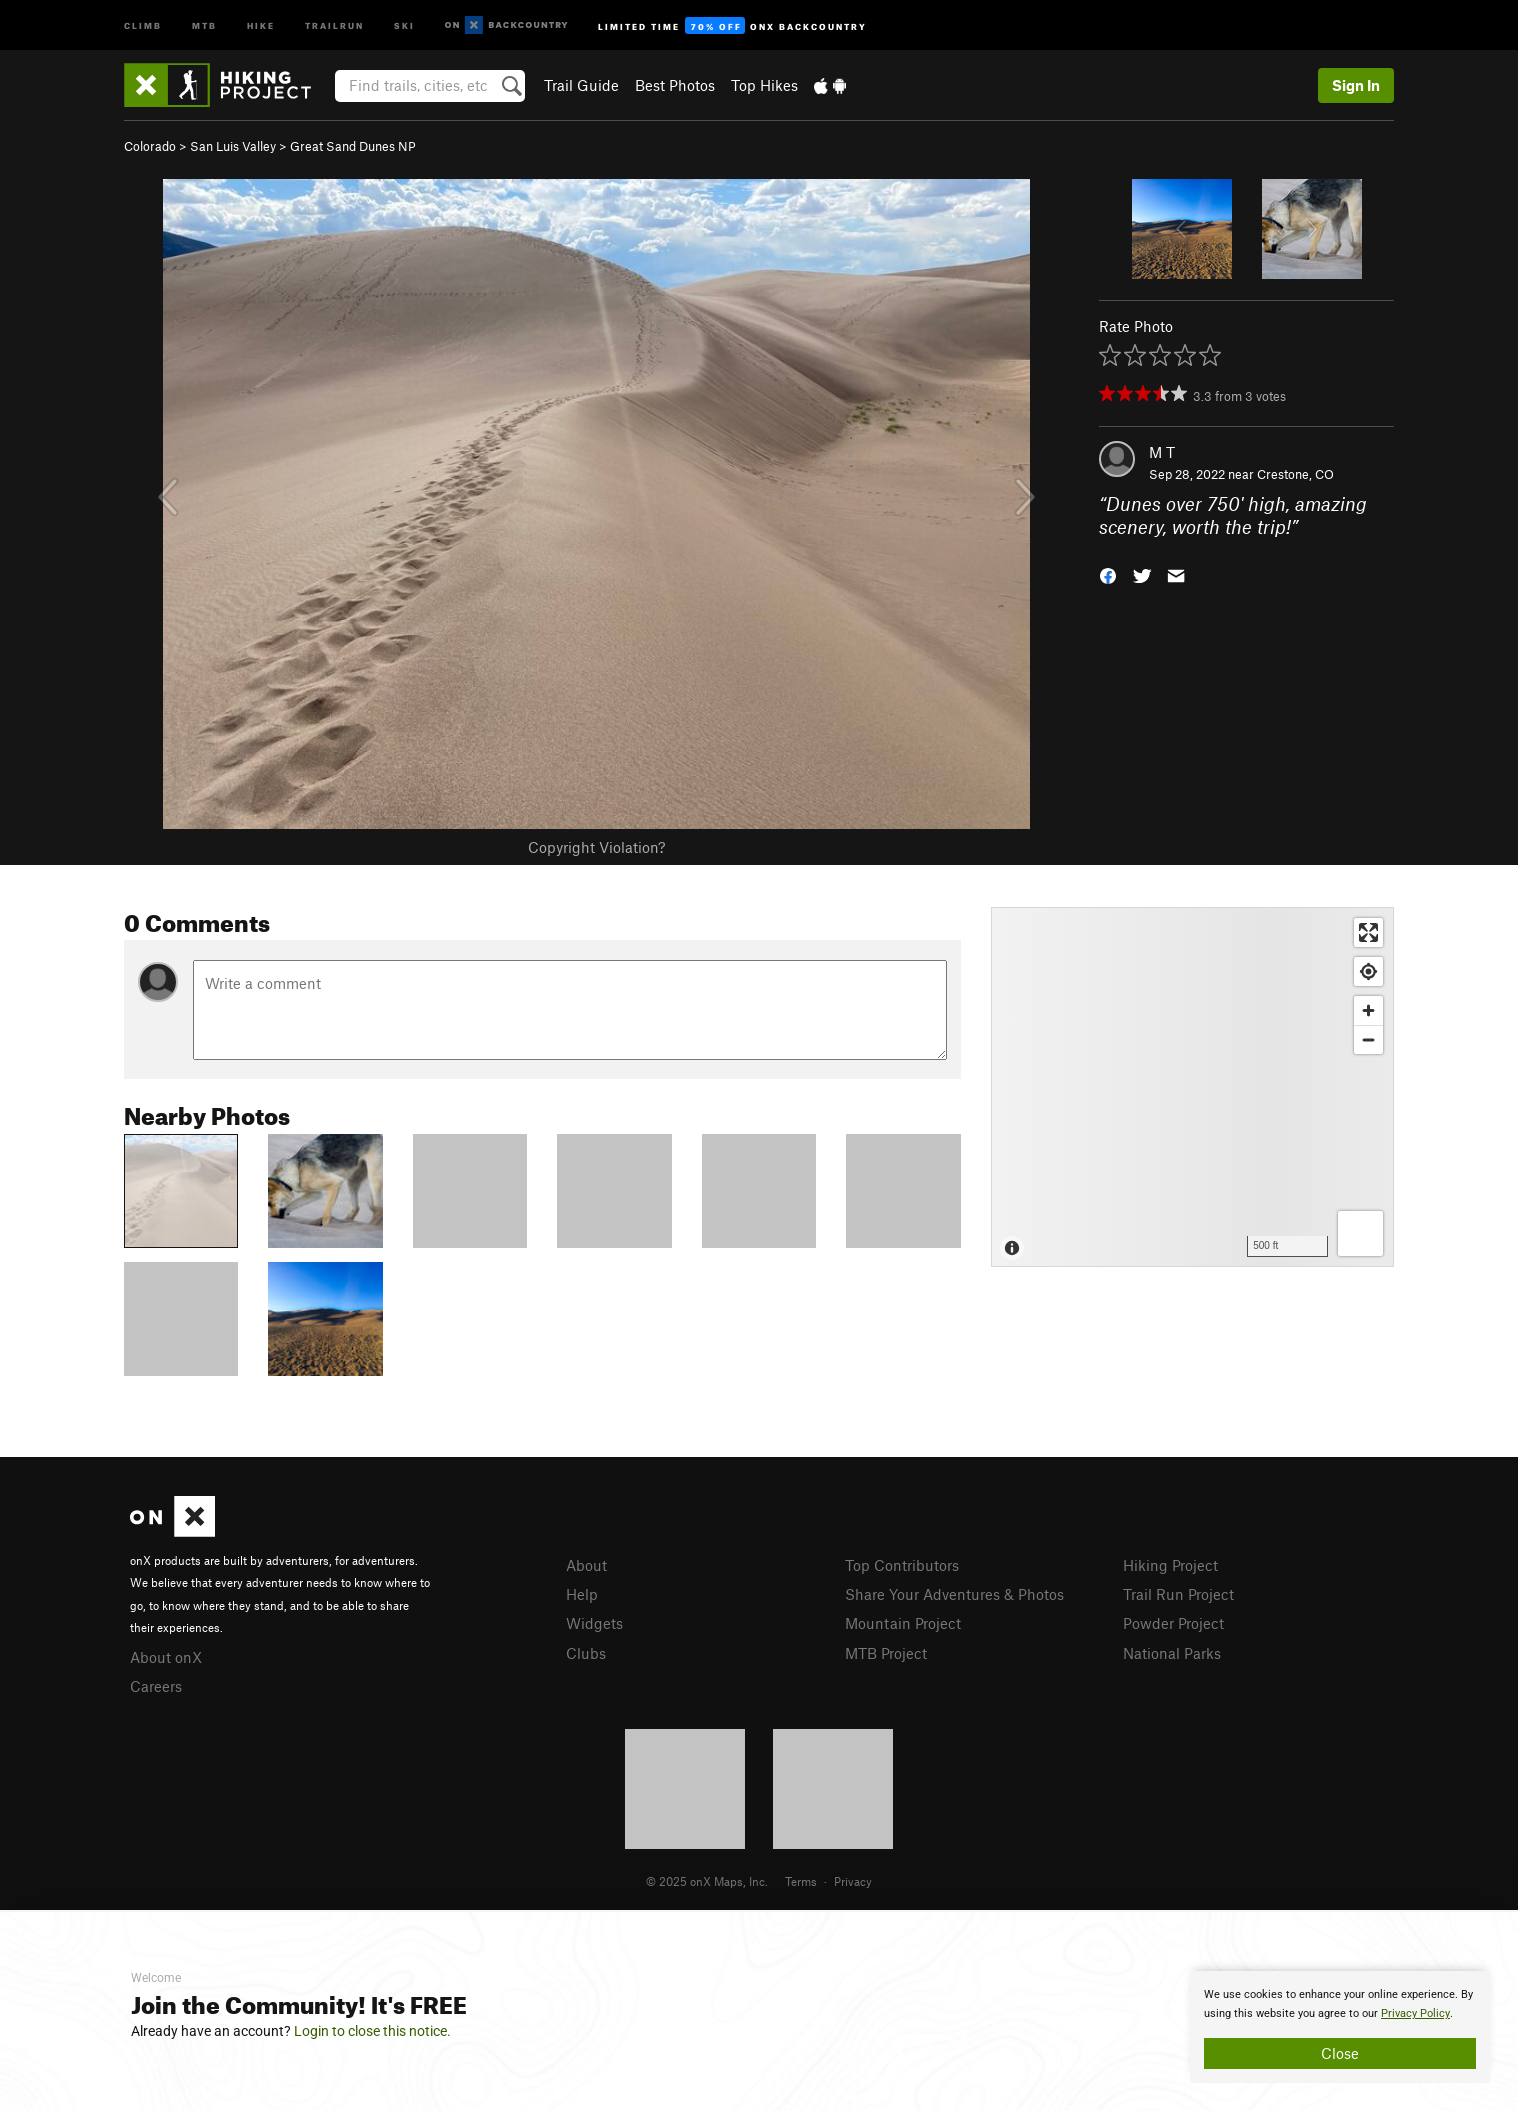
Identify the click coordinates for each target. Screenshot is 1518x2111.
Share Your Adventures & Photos (954, 1594)
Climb (143, 24)
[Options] (1360, 1233)
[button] (1108, 573)
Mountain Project (903, 1623)
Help (582, 1594)
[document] (1340, 2027)
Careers (156, 1686)
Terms (801, 1881)
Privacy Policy (1415, 2013)
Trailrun (334, 24)
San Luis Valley (233, 146)
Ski (404, 24)
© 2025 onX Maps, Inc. (707, 1881)
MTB (204, 24)
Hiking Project (1170, 1565)
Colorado (150, 146)
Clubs (586, 1653)
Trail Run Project (1178, 1594)
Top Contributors (902, 1565)
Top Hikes (764, 85)
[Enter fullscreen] (1368, 932)
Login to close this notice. (372, 2031)
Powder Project (1173, 1623)
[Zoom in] (1368, 1010)
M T (1162, 452)
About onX (166, 1657)
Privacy (853, 1881)
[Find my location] (1368, 971)
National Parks (1172, 1653)
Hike (261, 24)
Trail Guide (581, 85)
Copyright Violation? (596, 847)
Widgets (594, 1623)
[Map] (1192, 1087)
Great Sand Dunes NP (353, 146)
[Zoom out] (1368, 1039)
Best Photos (675, 85)
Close (1340, 2053)
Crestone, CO (1295, 474)
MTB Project (886, 1653)
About (586, 1565)
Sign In (1356, 85)
